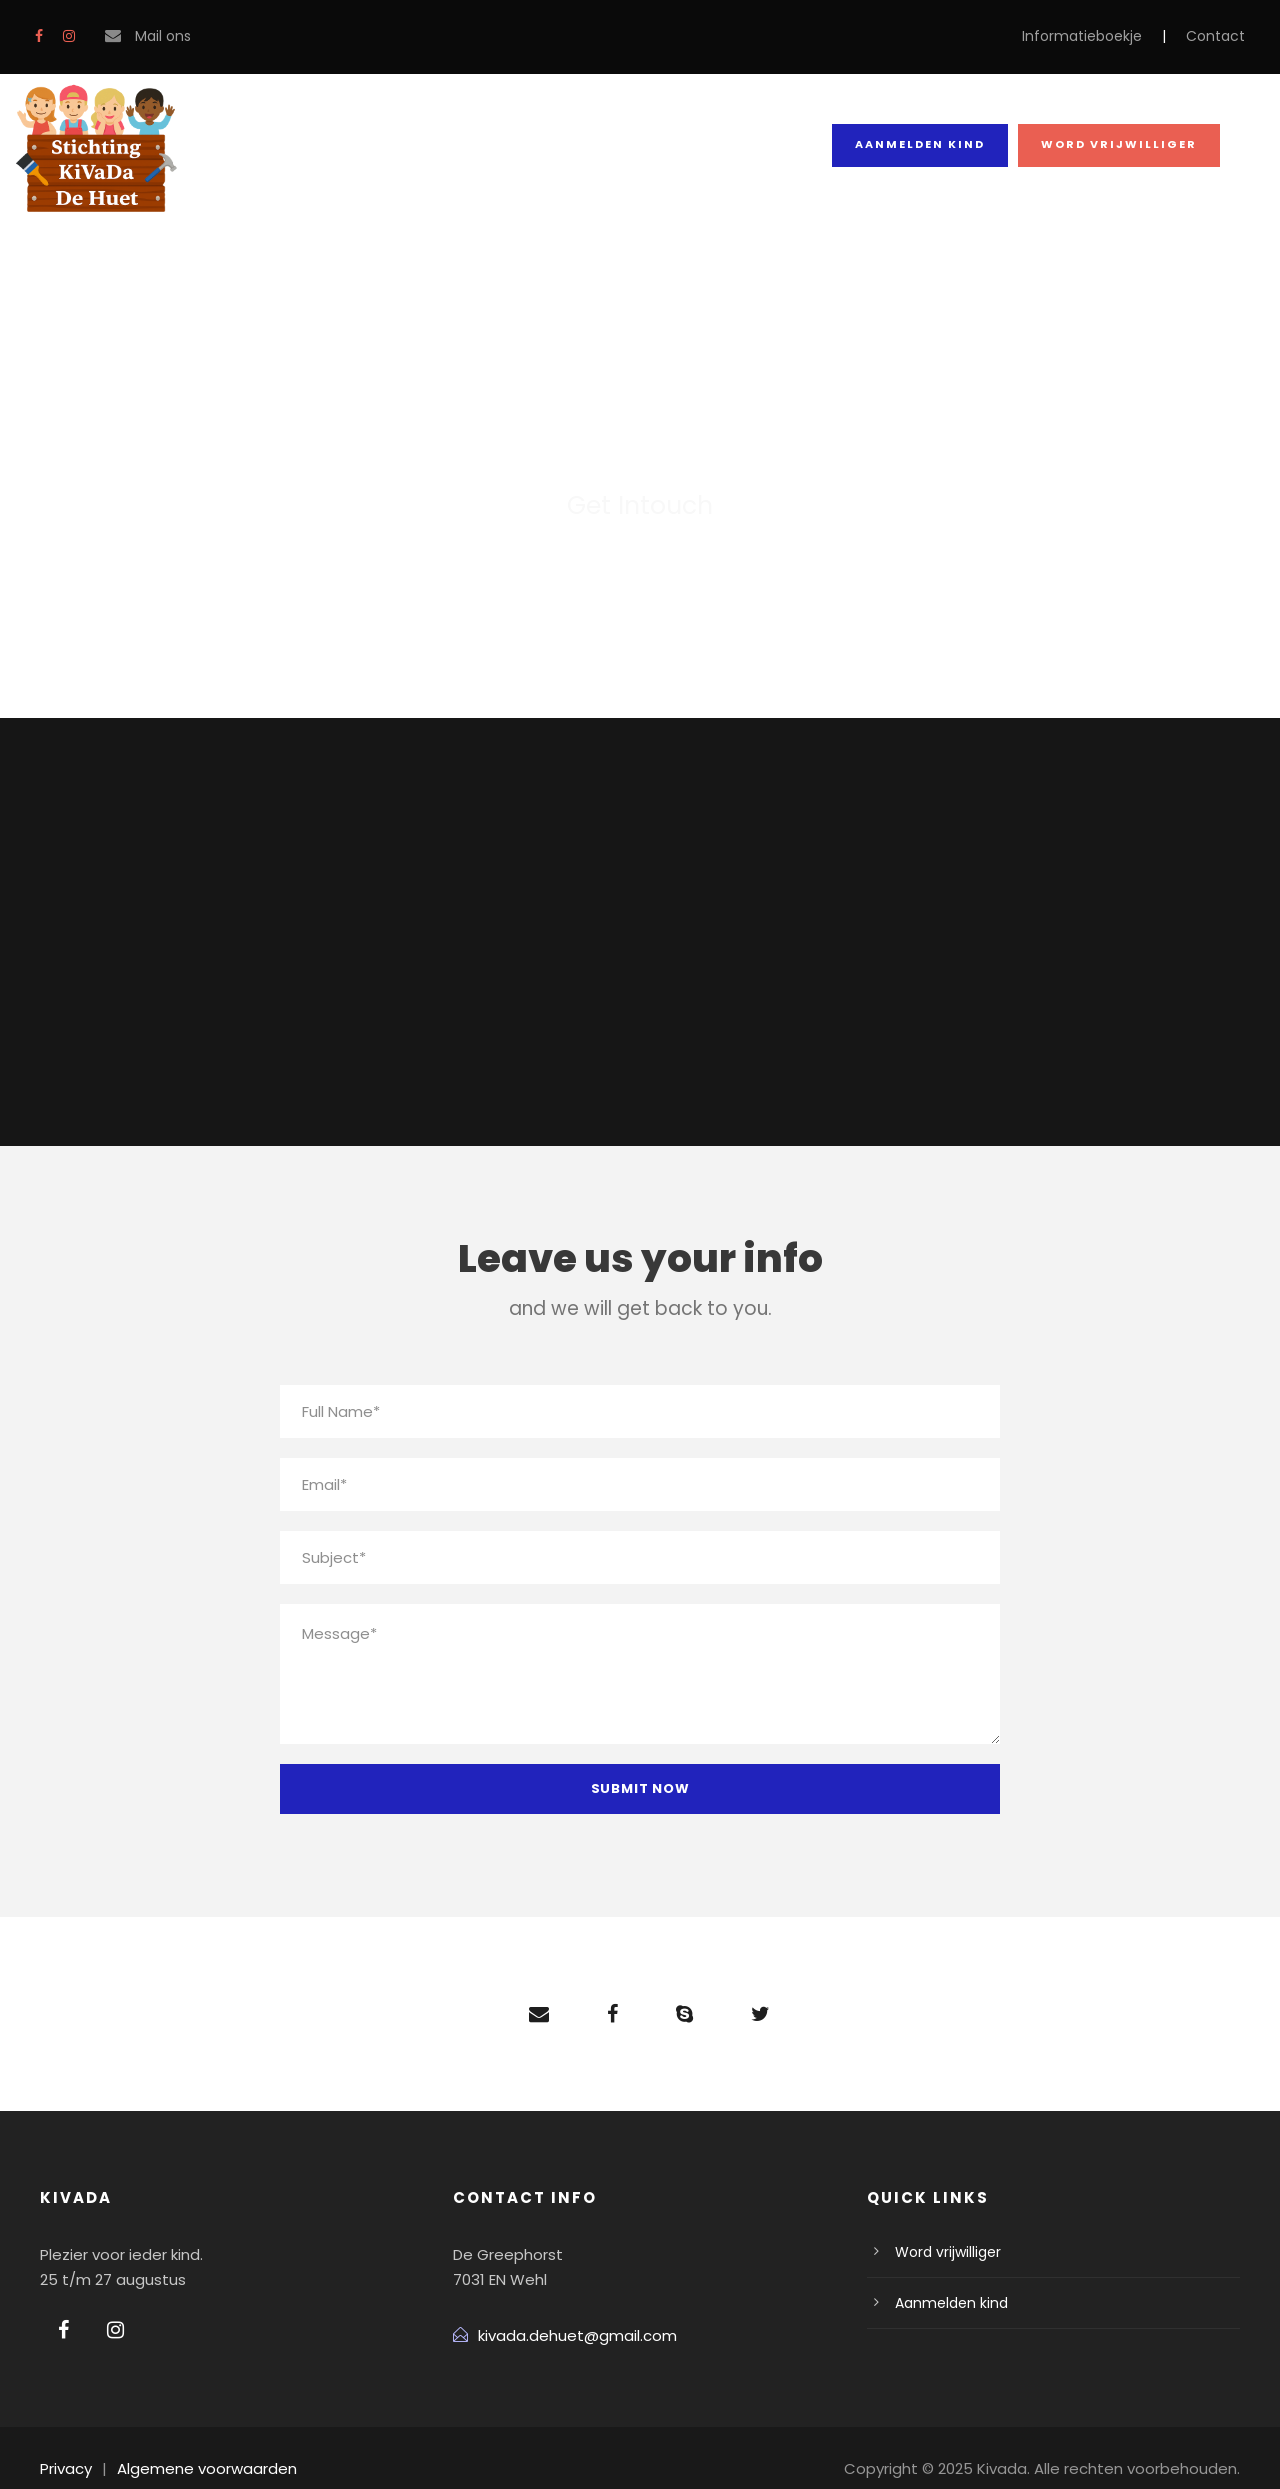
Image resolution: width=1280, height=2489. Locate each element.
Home (265, 146)
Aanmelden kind (927, 144)
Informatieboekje (1102, 36)
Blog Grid (605, 146)
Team (486, 146)
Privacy (64, 2445)
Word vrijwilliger (1122, 144)
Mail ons (161, 36)
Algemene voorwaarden (192, 2445)
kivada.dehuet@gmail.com (566, 2312)
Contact (1221, 36)
